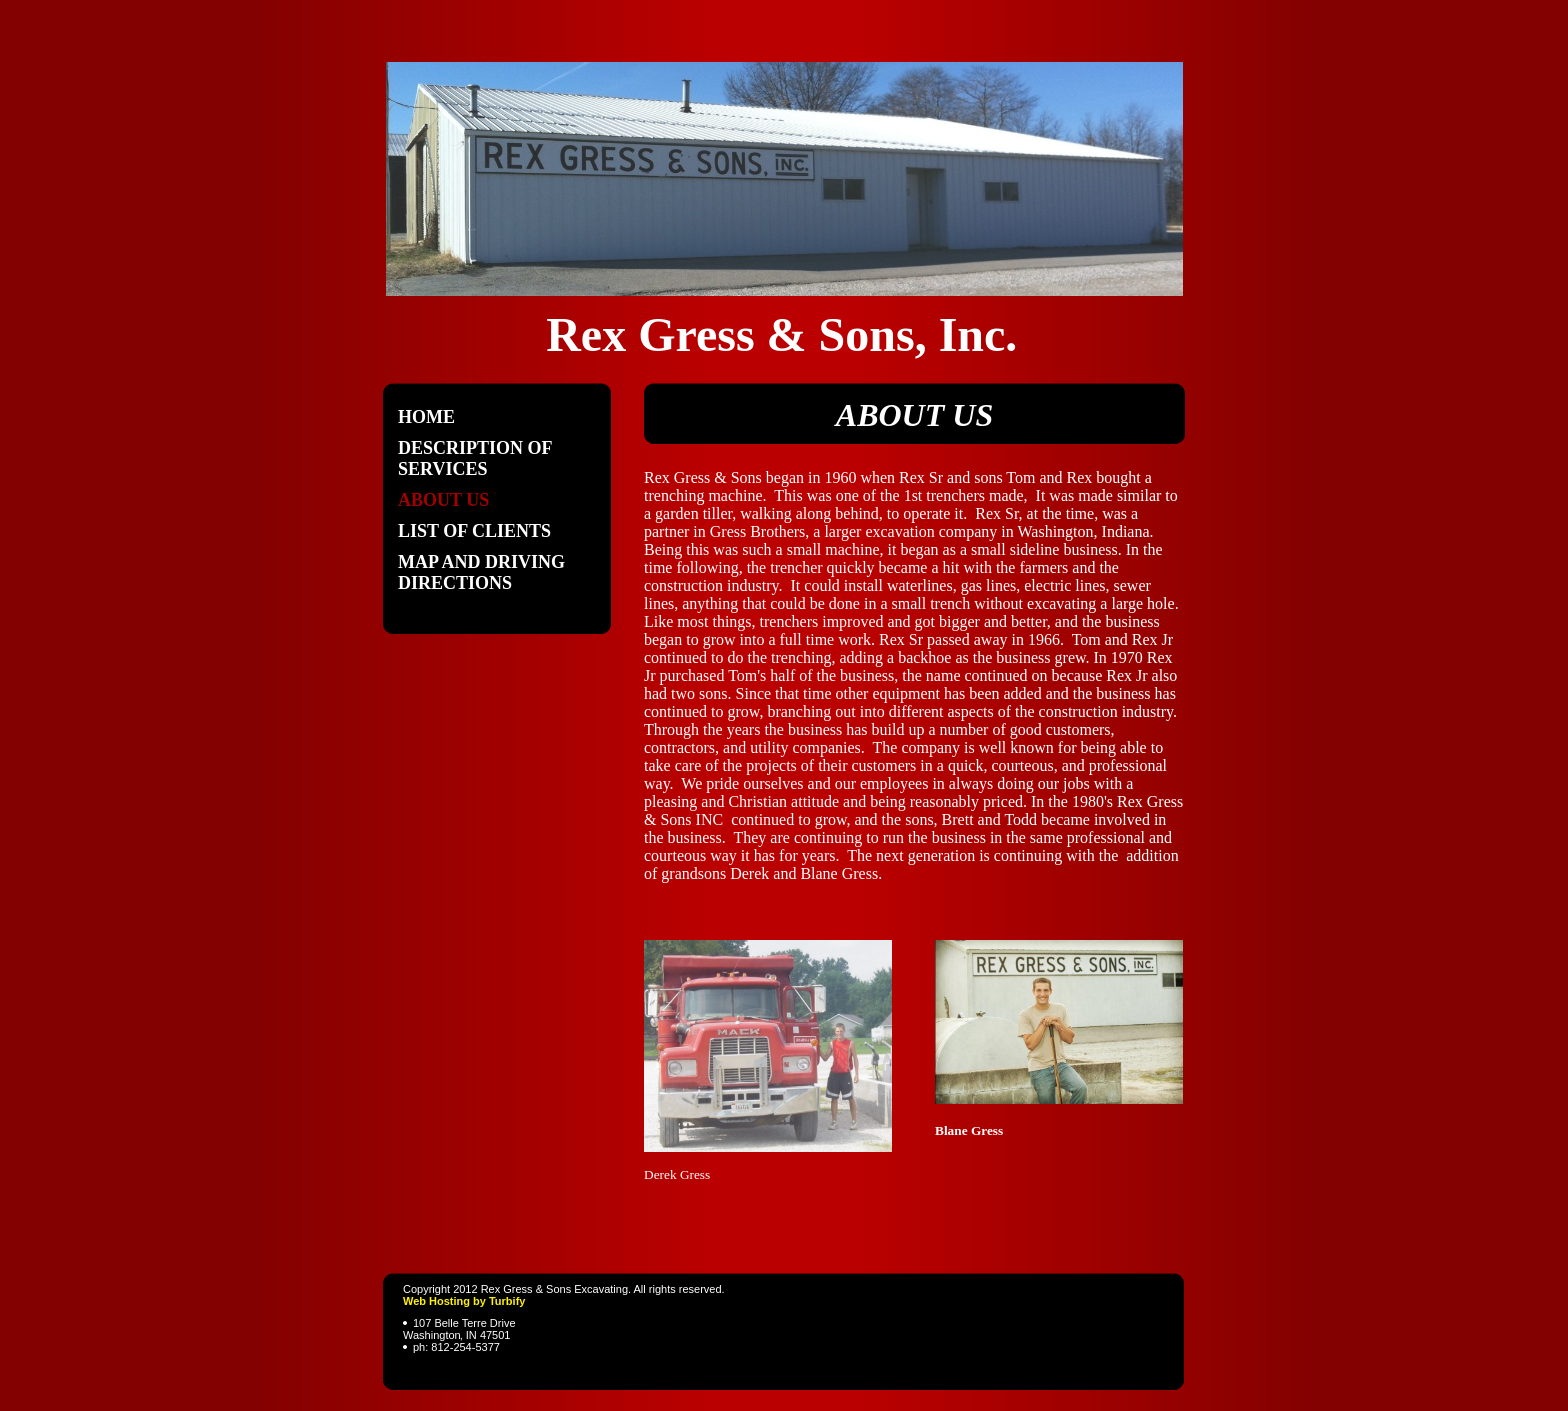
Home (426, 417)
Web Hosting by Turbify (464, 1301)
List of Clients (474, 531)
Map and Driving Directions (481, 572)
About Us (443, 500)
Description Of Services (475, 458)
